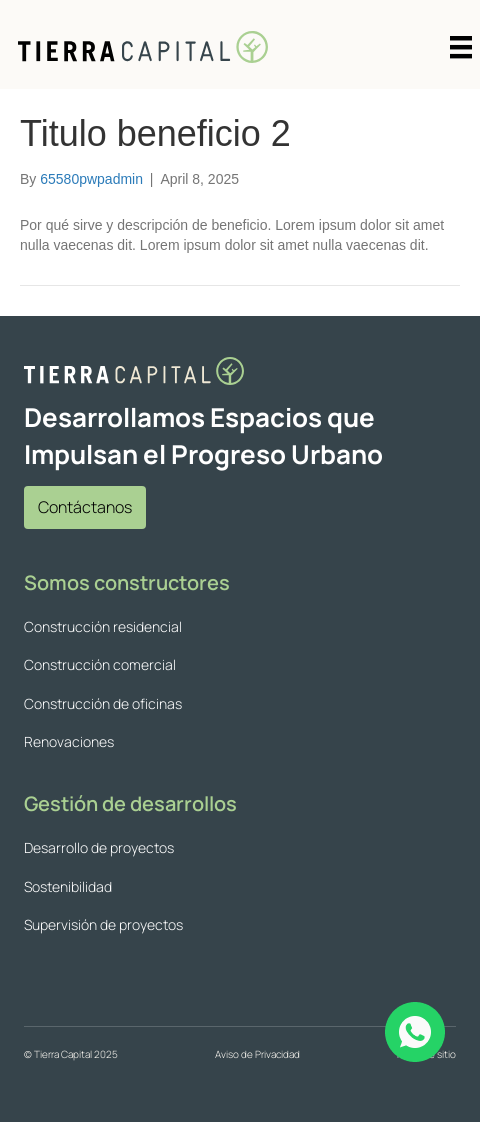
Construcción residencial (103, 626)
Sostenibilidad (68, 886)
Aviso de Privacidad (257, 1054)
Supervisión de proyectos (103, 924)
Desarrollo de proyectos (99, 847)
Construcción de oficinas (103, 703)
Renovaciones (69, 741)
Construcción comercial (100, 664)
